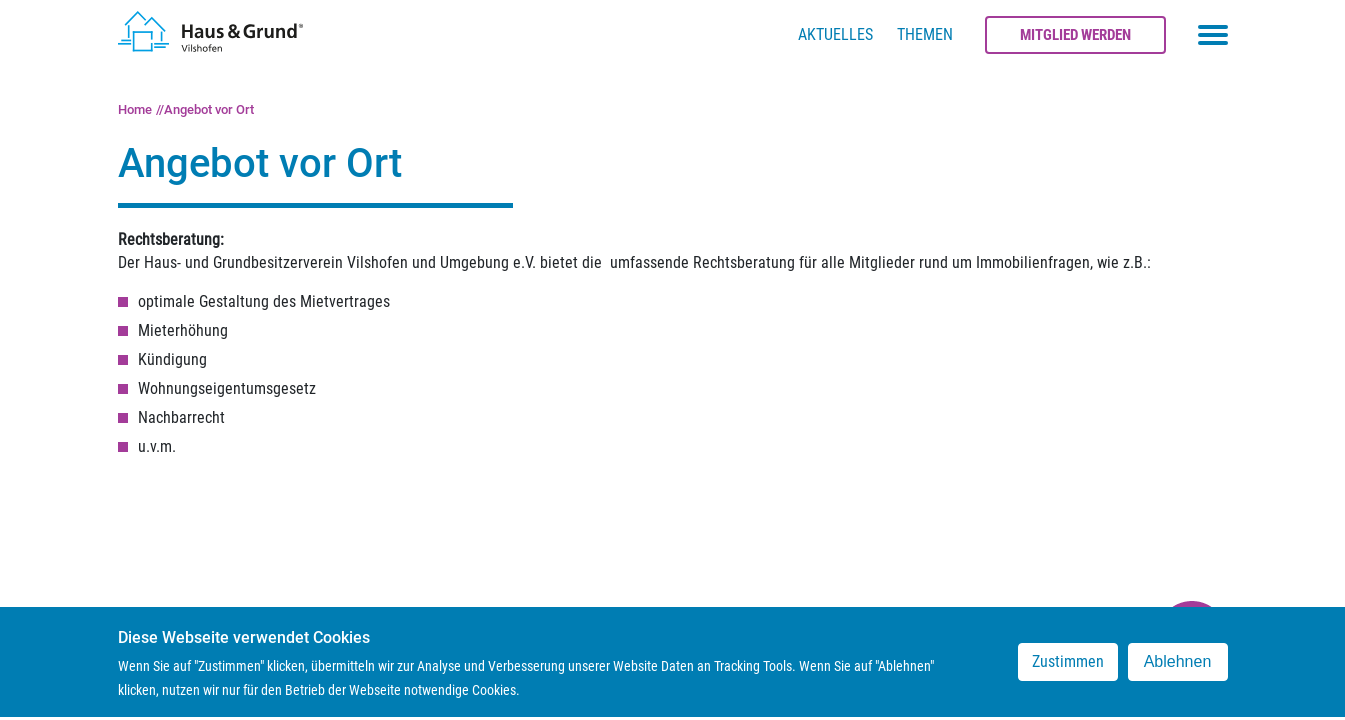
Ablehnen (1178, 670)
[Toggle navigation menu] (1213, 35)
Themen (925, 34)
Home (135, 109)
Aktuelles (835, 34)
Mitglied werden (1075, 35)
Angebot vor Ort (209, 109)
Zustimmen (1068, 670)
